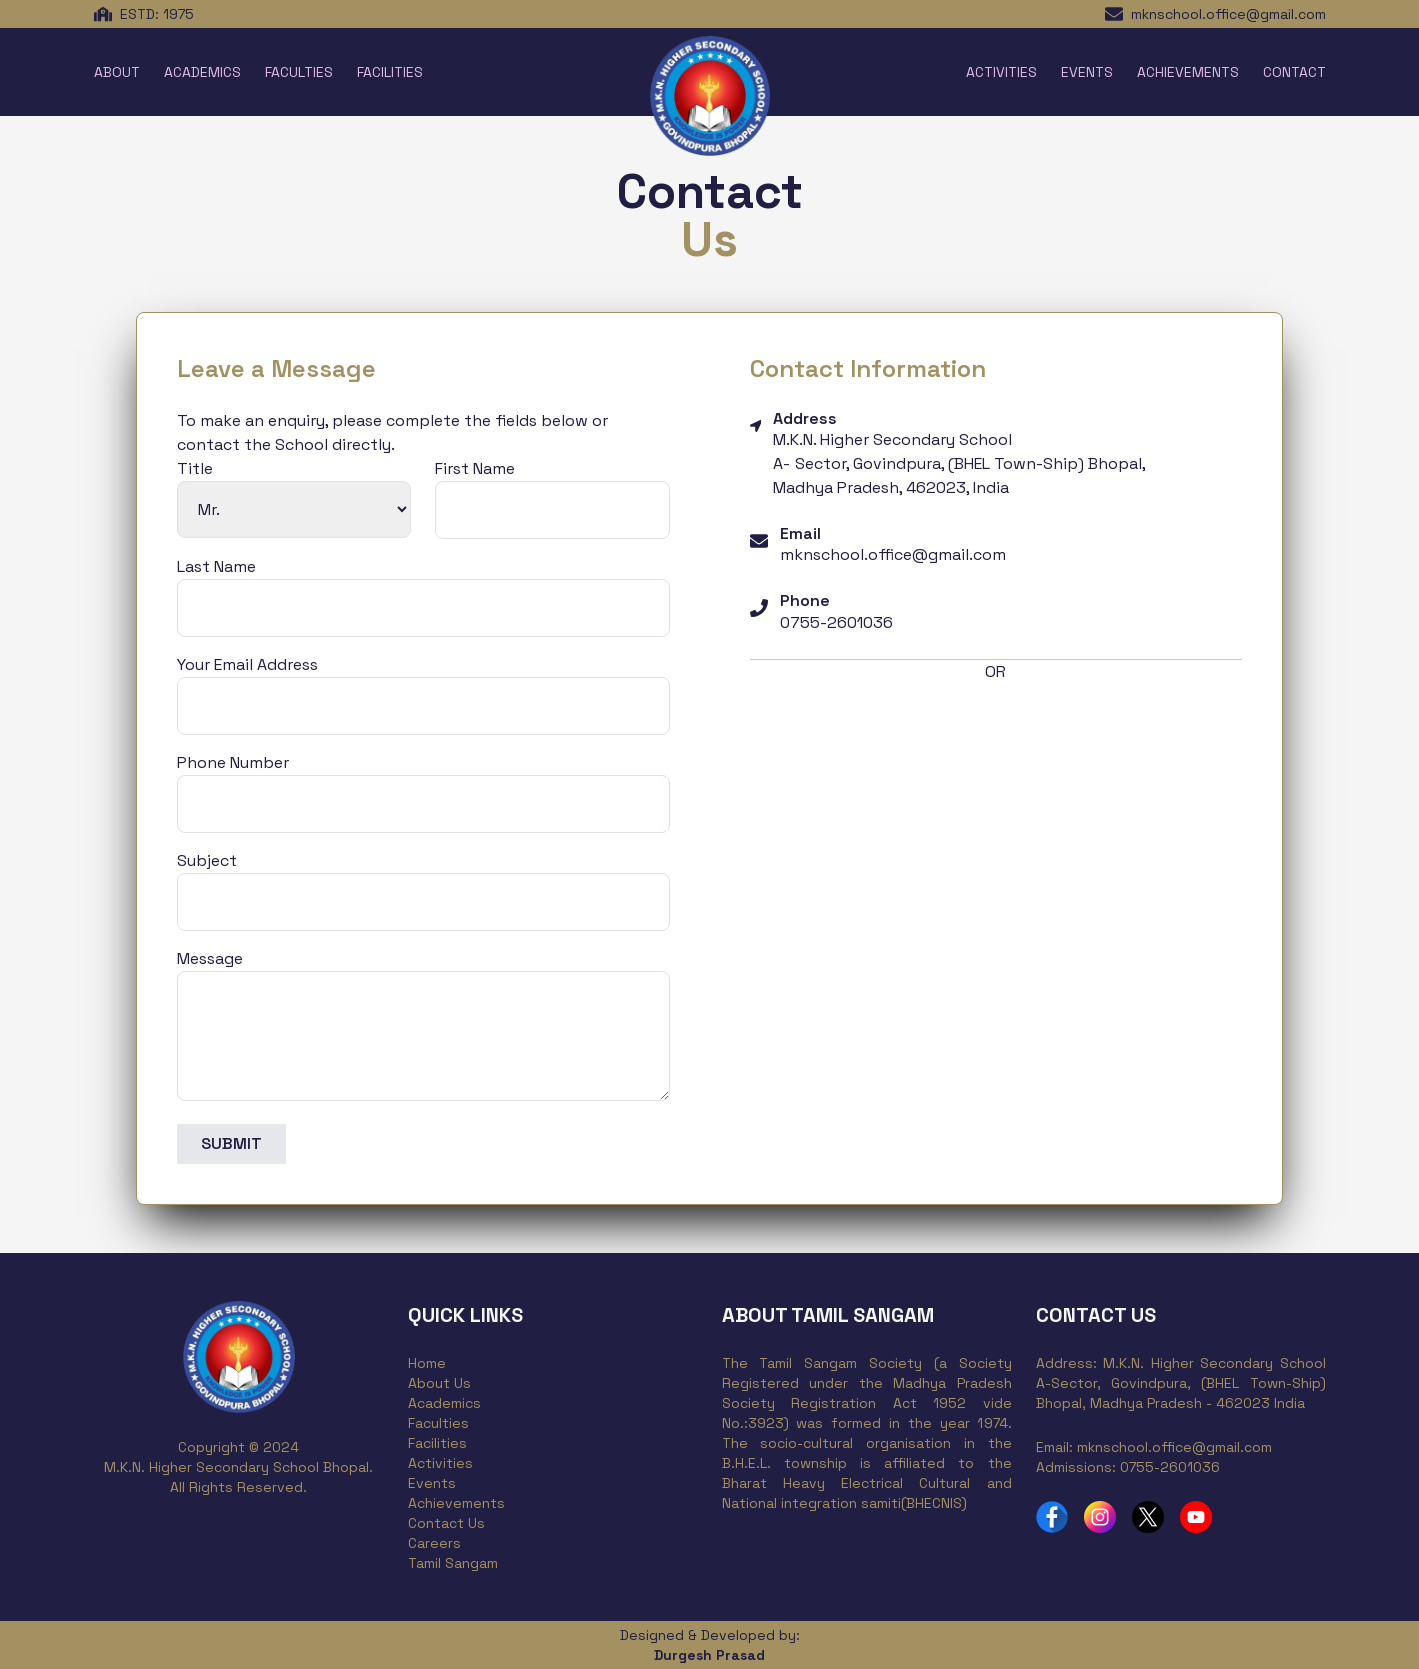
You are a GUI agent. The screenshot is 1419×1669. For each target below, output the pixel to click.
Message (210, 958)
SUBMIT (231, 1143)
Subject (207, 860)
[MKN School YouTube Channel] (1196, 1517)
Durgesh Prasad (709, 1655)
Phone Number (233, 762)
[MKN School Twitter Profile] (1148, 1517)
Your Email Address (247, 664)
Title (195, 468)
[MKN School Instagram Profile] (1100, 1517)
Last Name (216, 566)
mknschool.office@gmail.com (1228, 14)
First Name (475, 468)
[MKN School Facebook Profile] (1052, 1517)
